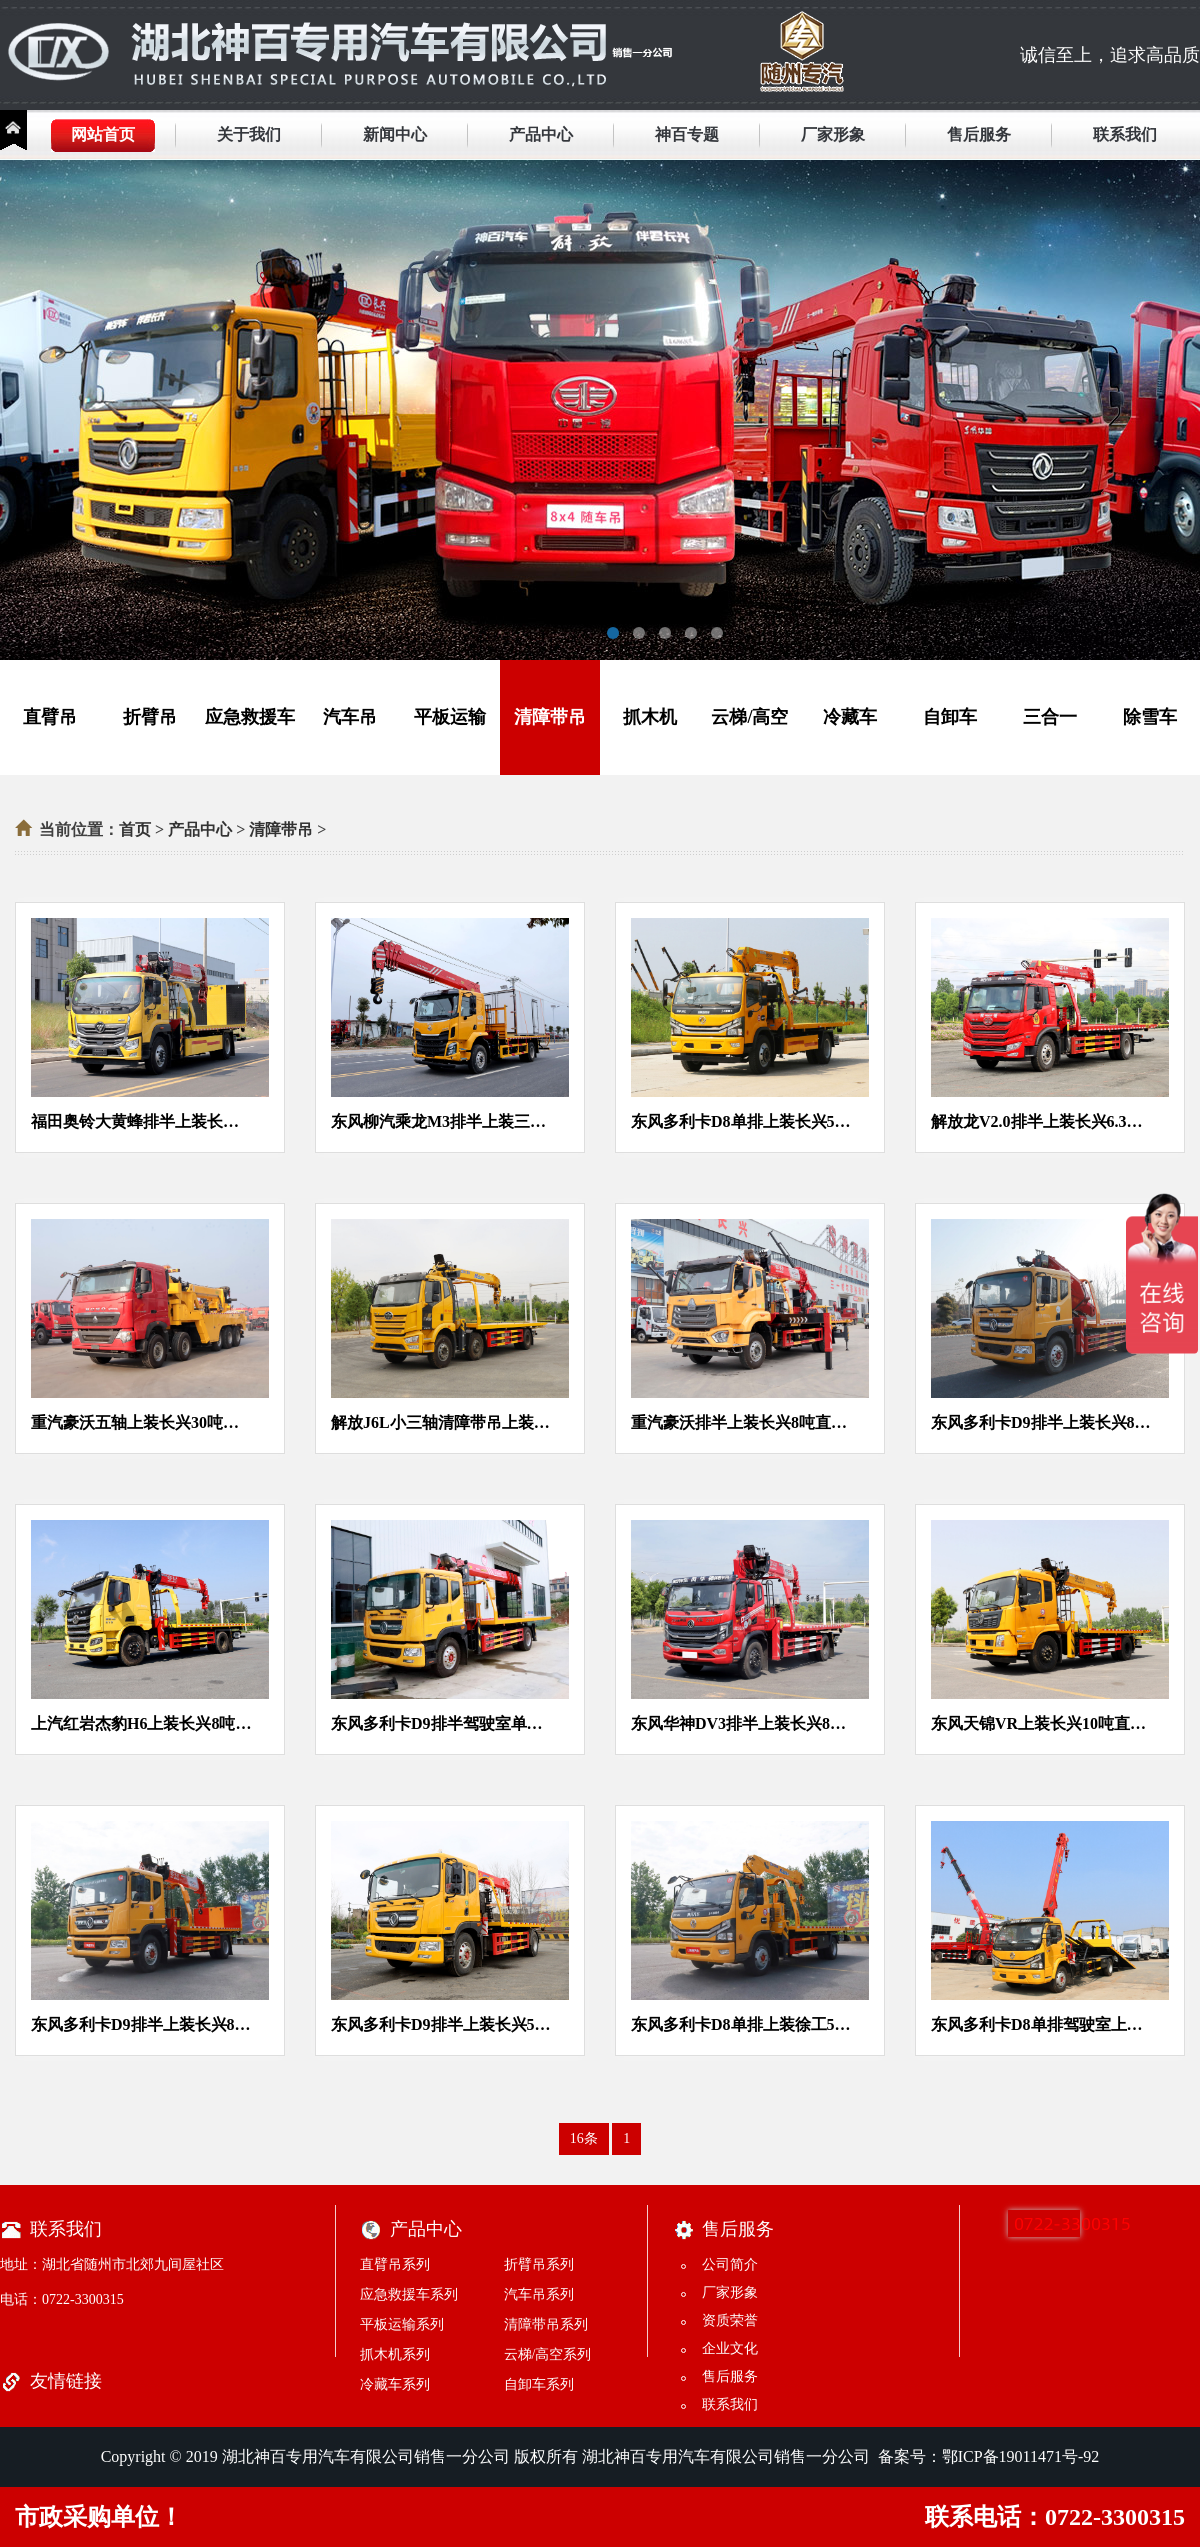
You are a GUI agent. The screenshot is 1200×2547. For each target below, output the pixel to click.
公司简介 (730, 2264)
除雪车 (1150, 717)
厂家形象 (833, 134)
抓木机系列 (395, 2354)
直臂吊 (50, 717)
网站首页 (103, 134)
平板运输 (450, 717)
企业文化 (730, 2348)
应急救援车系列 (409, 2294)
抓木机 (650, 717)
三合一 (1050, 717)
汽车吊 (350, 717)
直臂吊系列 (395, 2264)
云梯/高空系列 (548, 2354)
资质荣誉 (730, 2320)
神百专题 (687, 134)
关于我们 (249, 134)
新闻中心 (395, 134)
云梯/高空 (749, 717)
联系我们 (1125, 134)
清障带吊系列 (546, 2324)
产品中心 (541, 134)
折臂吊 (150, 717)
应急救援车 (250, 717)
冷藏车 (850, 717)
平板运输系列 (402, 2324)
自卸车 (950, 717)
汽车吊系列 (539, 2294)
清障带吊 (550, 717)
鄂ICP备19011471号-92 (1021, 2456)
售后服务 (979, 134)
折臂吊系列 (539, 2264)
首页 (135, 829)
